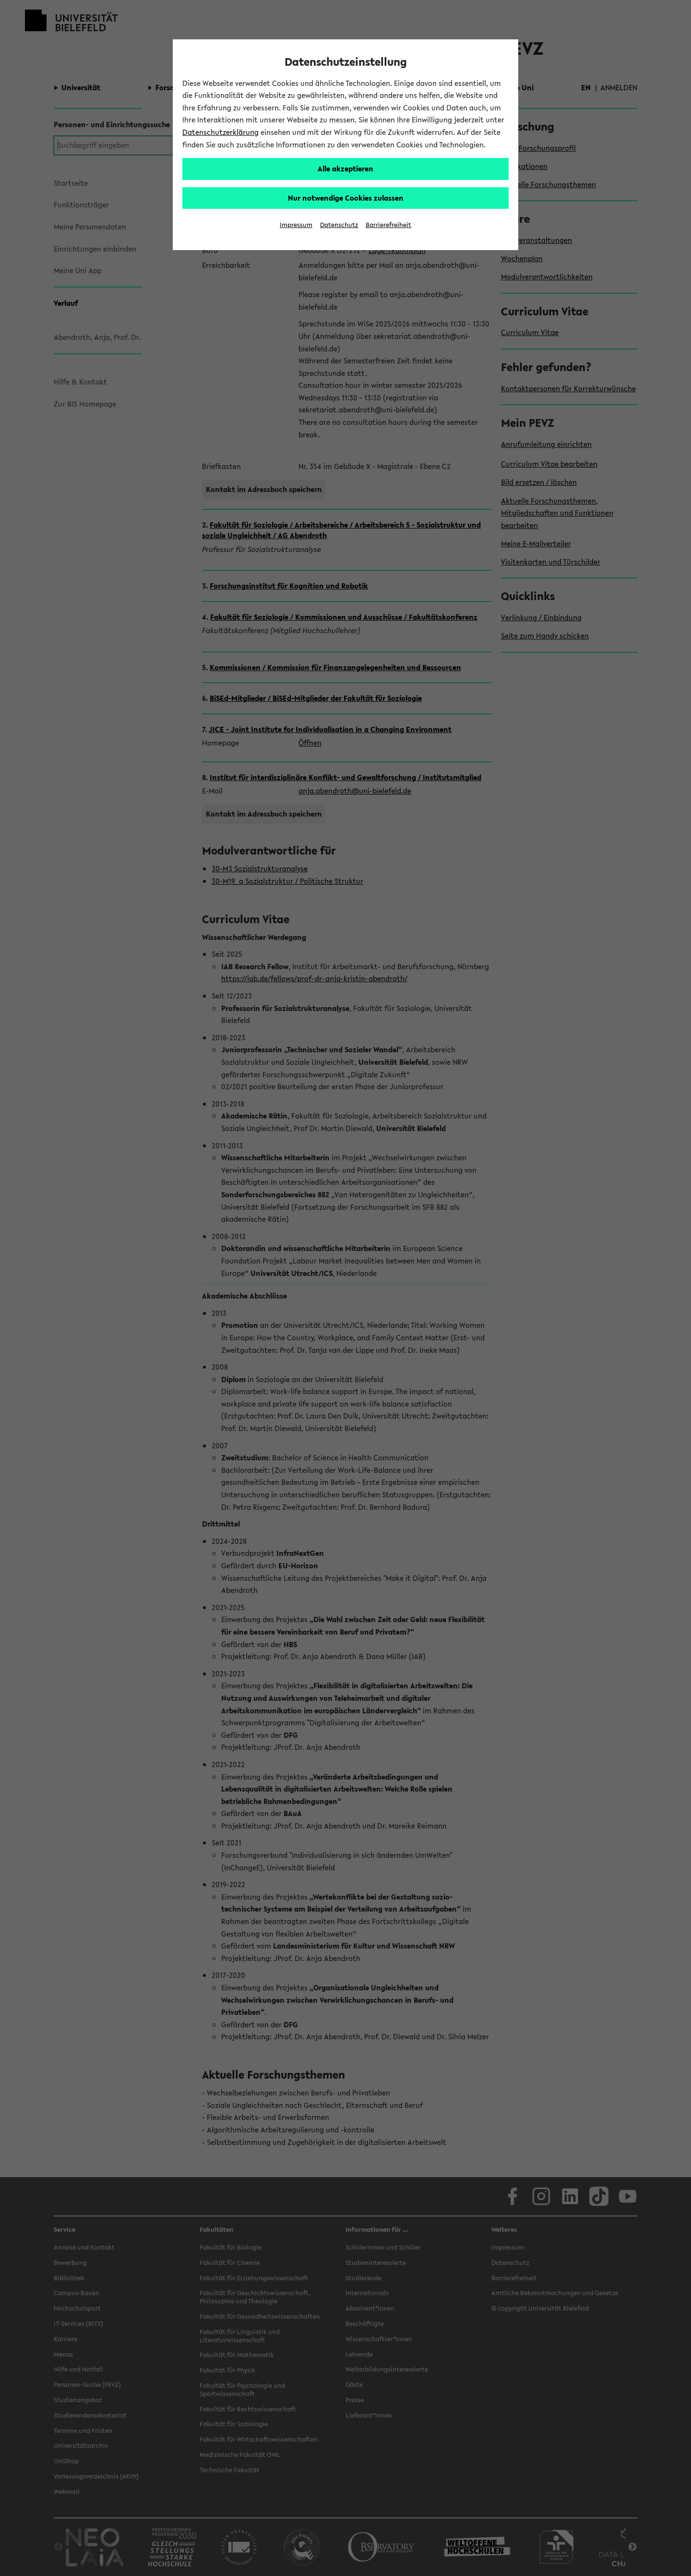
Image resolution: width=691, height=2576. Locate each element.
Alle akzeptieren (345, 168)
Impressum (296, 224)
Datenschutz (339, 224)
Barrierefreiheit (388, 224)
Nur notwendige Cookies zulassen (346, 198)
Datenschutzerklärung (220, 132)
